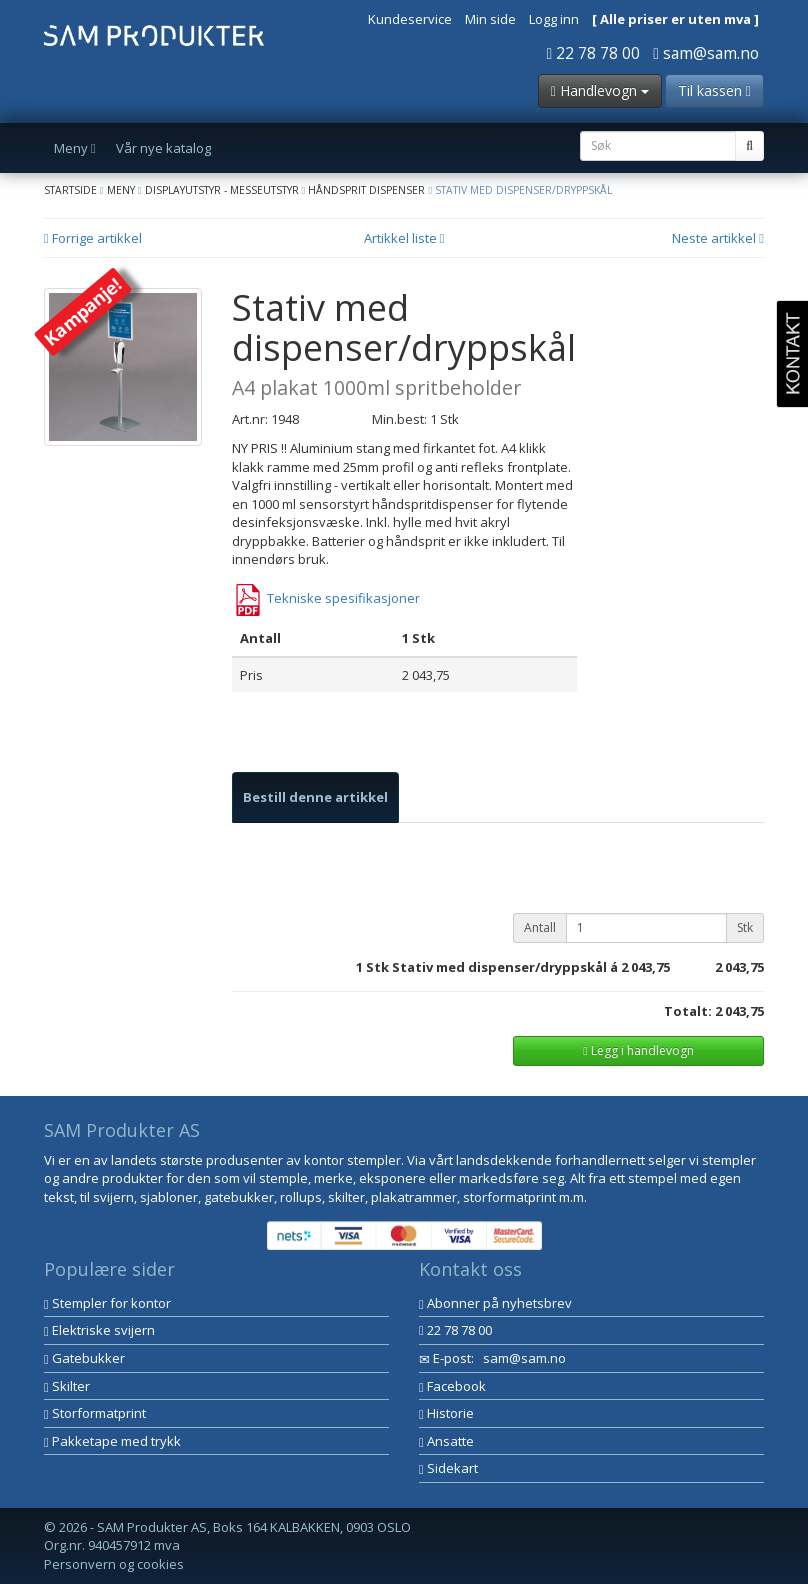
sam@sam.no (706, 53)
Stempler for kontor (107, 1303)
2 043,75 (645, 967)
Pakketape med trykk (112, 1441)
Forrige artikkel (93, 238)
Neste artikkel (718, 238)
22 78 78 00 (594, 53)
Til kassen (714, 90)
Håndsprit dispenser (366, 190)
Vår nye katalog (163, 148)
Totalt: (688, 1011)
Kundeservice (410, 19)
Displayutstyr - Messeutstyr (222, 190)
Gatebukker (84, 1358)
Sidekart (448, 1468)
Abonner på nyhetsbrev (495, 1303)
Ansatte (446, 1441)
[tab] (315, 797)
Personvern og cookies (114, 1564)
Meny (121, 190)
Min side (490, 19)
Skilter (67, 1386)
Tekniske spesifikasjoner (326, 598)
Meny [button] (75, 148)
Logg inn (554, 19)
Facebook (452, 1386)
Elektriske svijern (99, 1330)
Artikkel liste (404, 238)
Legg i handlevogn (638, 1050)
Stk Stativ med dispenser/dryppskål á (492, 967)
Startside (70, 190)
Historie (446, 1413)
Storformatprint (95, 1413)
